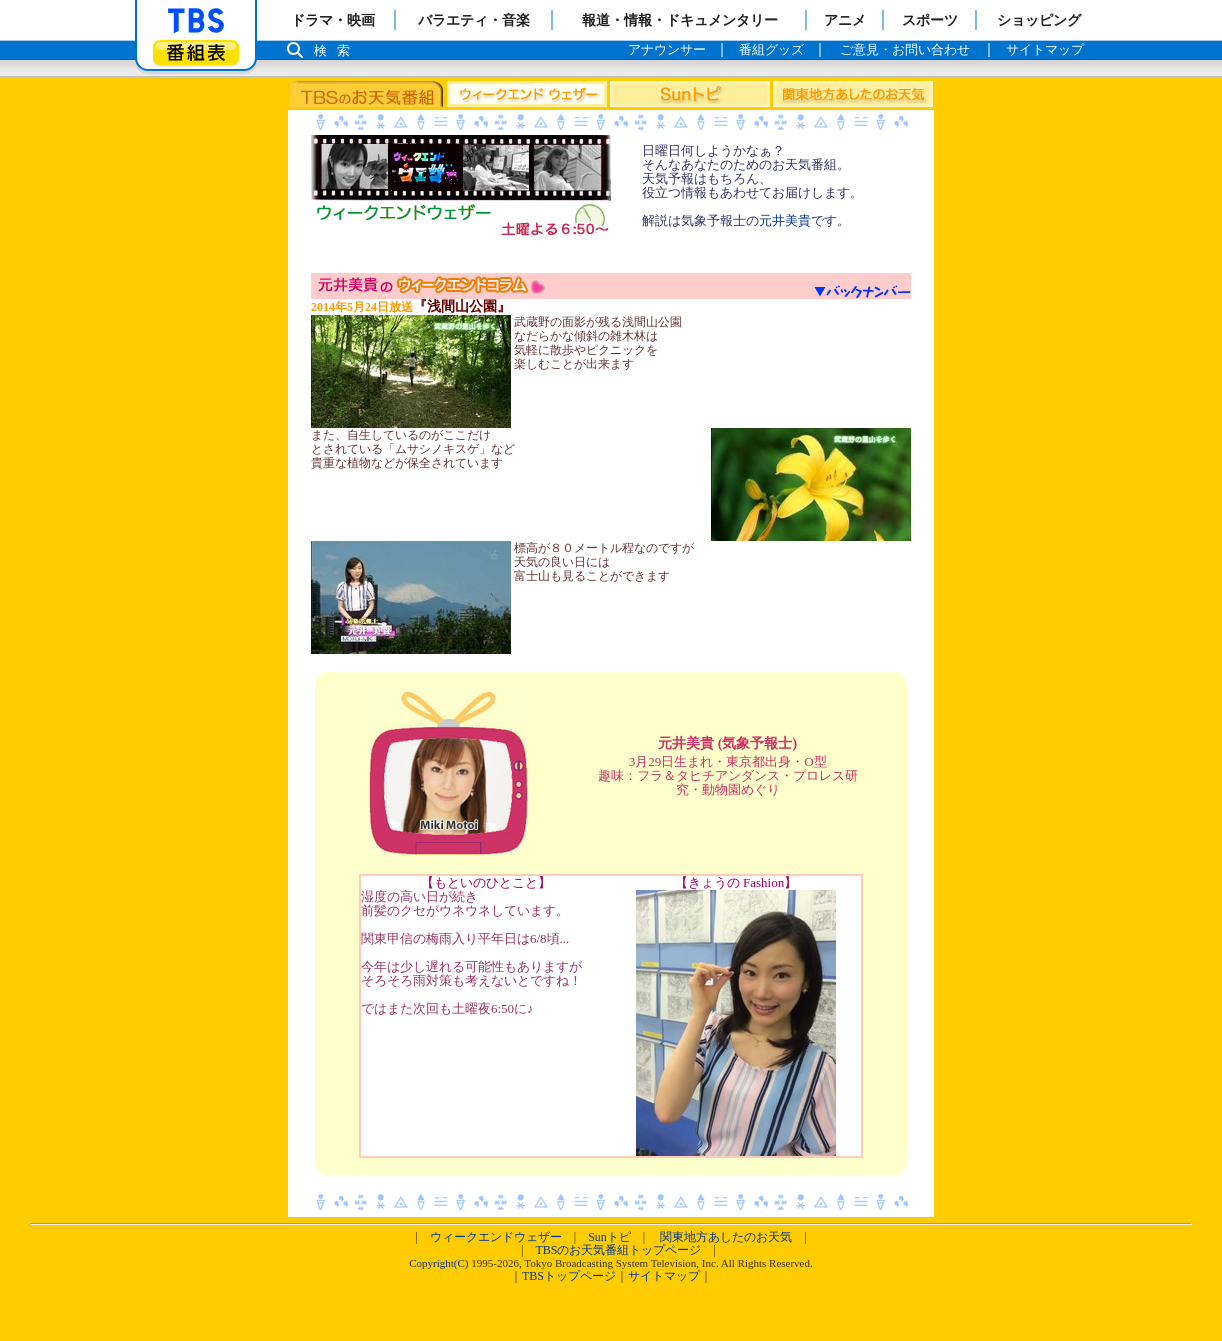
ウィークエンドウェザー (496, 1237)
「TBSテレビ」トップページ (196, 21)
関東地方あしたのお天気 (726, 1237)
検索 (337, 50)
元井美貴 (785, 220)
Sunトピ (609, 1237)
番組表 (196, 52)
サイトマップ (664, 1276)
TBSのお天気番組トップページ (618, 1250)
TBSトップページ (569, 1276)
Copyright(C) (438, 1263)
